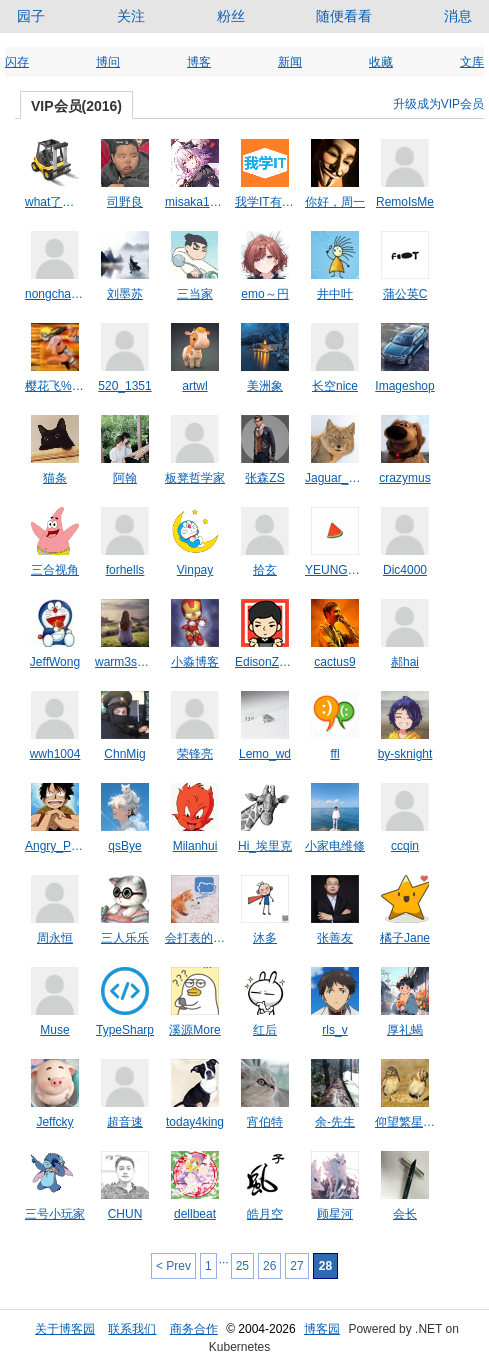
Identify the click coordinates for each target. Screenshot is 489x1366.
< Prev (173, 1266)
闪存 (17, 62)
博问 (108, 62)
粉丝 (231, 16)
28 (325, 1266)
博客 (199, 62)
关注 (131, 16)
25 (242, 1266)
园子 (31, 16)
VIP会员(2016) (76, 106)
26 (269, 1266)
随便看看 (344, 16)
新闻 (290, 62)
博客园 (322, 1329)
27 (296, 1266)
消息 (458, 16)
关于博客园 (65, 1329)
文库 (472, 62)
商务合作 (194, 1329)
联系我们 (132, 1329)
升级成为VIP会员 (438, 104)
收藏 (381, 62)
